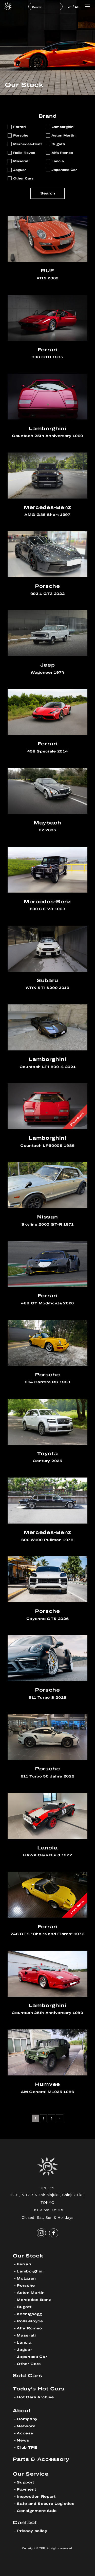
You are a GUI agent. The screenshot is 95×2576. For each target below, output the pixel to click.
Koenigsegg (29, 2312)
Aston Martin (31, 2292)
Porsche (26, 2285)
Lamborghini (30, 2271)
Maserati (26, 2333)
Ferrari (24, 2264)
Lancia (24, 2340)
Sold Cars (27, 2372)
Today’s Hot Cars (39, 2385)
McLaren (26, 2278)
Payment (26, 2484)
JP (66, 6)
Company (27, 2415)
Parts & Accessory (41, 2454)
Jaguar (24, 2346)
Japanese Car (32, 2353)
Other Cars (29, 2360)
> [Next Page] (59, 2118)
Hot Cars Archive (35, 2393)
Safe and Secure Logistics (45, 2497)
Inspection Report (36, 2491)
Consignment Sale (37, 2504)
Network (26, 2421)
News (23, 2435)
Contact (25, 2516)
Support (25, 2477)
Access (25, 2428)
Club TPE (27, 2442)
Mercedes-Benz (34, 2298)
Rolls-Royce (30, 2319)
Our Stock (28, 2256)
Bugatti (25, 2305)
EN (76, 6)
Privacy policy (32, 2524)
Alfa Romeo (29, 2326)
